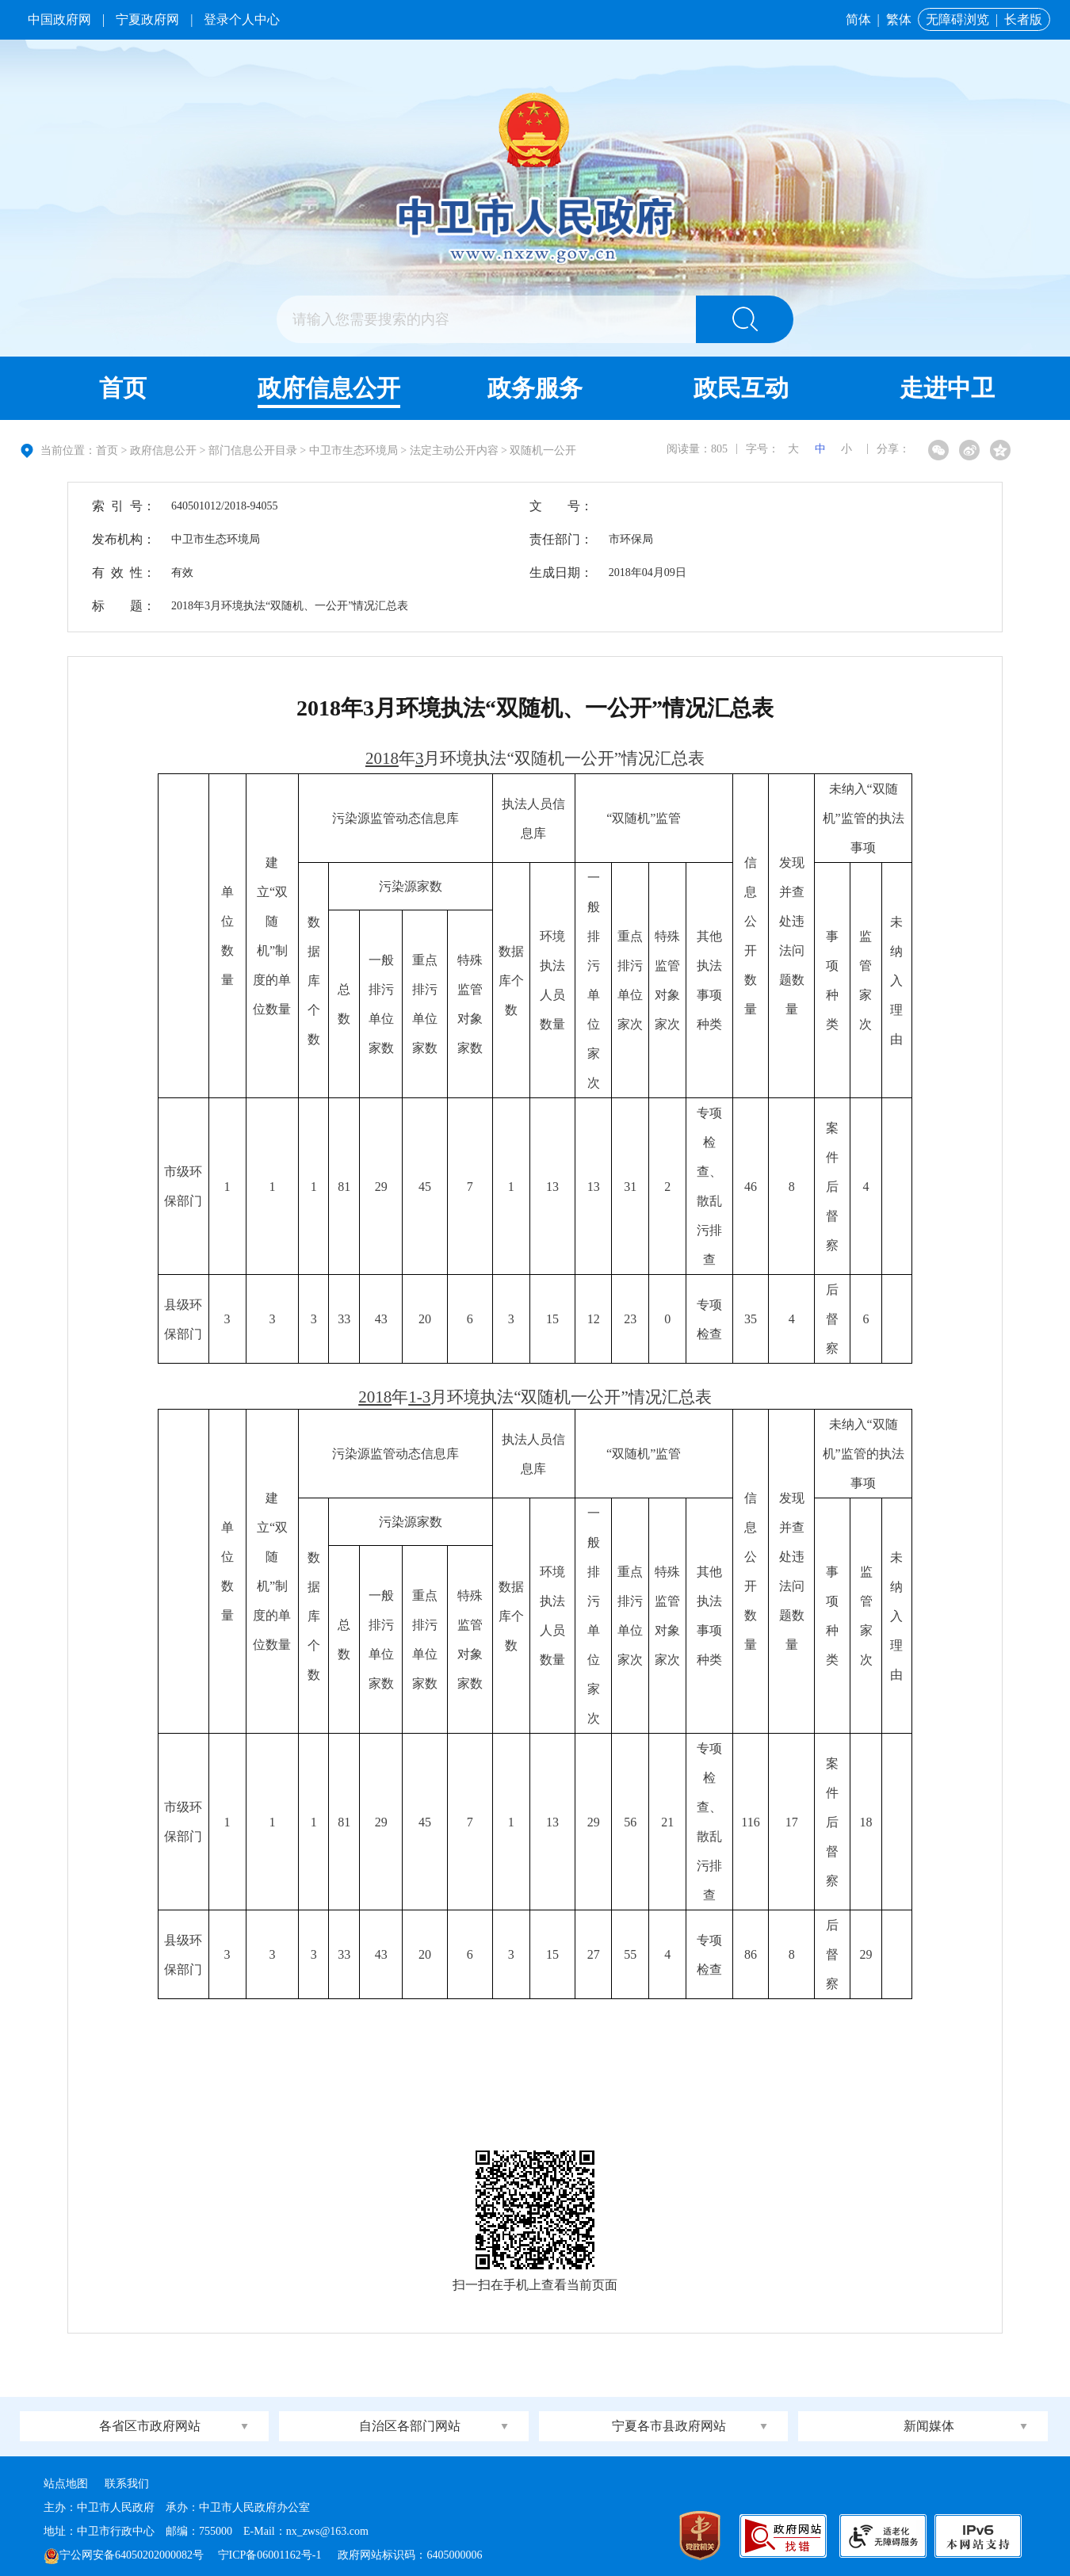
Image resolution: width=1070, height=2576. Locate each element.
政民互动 (741, 388)
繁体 (898, 19)
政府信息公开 (329, 388)
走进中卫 (947, 388)
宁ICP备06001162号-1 (271, 2555)
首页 (123, 388)
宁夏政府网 (147, 19)
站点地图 (66, 2484)
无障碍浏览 (957, 19)
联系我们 (127, 2484)
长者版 (1023, 19)
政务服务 (535, 388)
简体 (858, 19)
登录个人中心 (242, 19)
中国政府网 (59, 19)
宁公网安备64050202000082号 (124, 2555)
